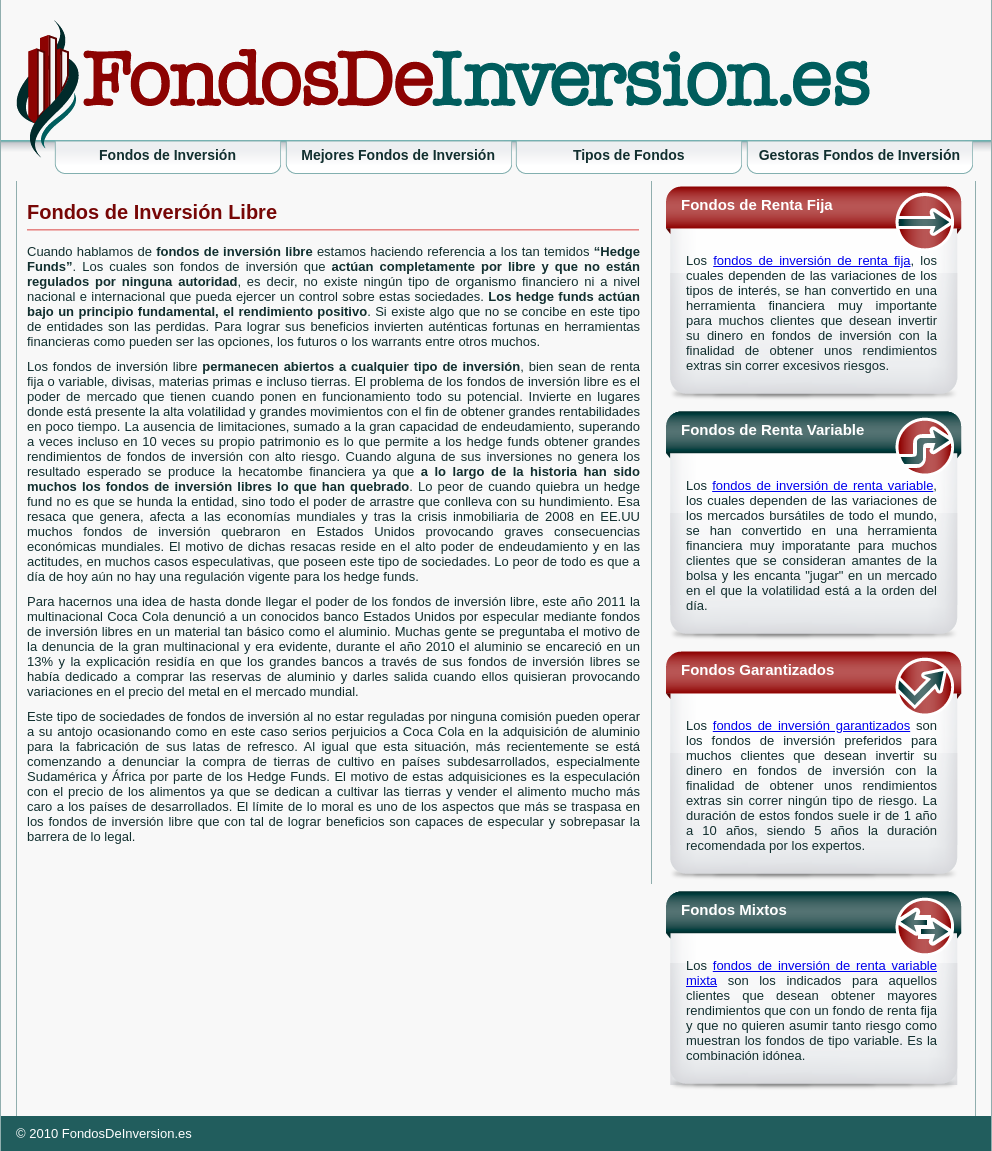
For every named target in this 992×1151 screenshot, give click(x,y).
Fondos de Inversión (167, 155)
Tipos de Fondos (629, 155)
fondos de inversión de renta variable (822, 485)
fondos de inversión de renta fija (811, 260)
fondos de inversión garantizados (811, 725)
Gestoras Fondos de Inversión (860, 155)
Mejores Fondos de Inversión (398, 155)
